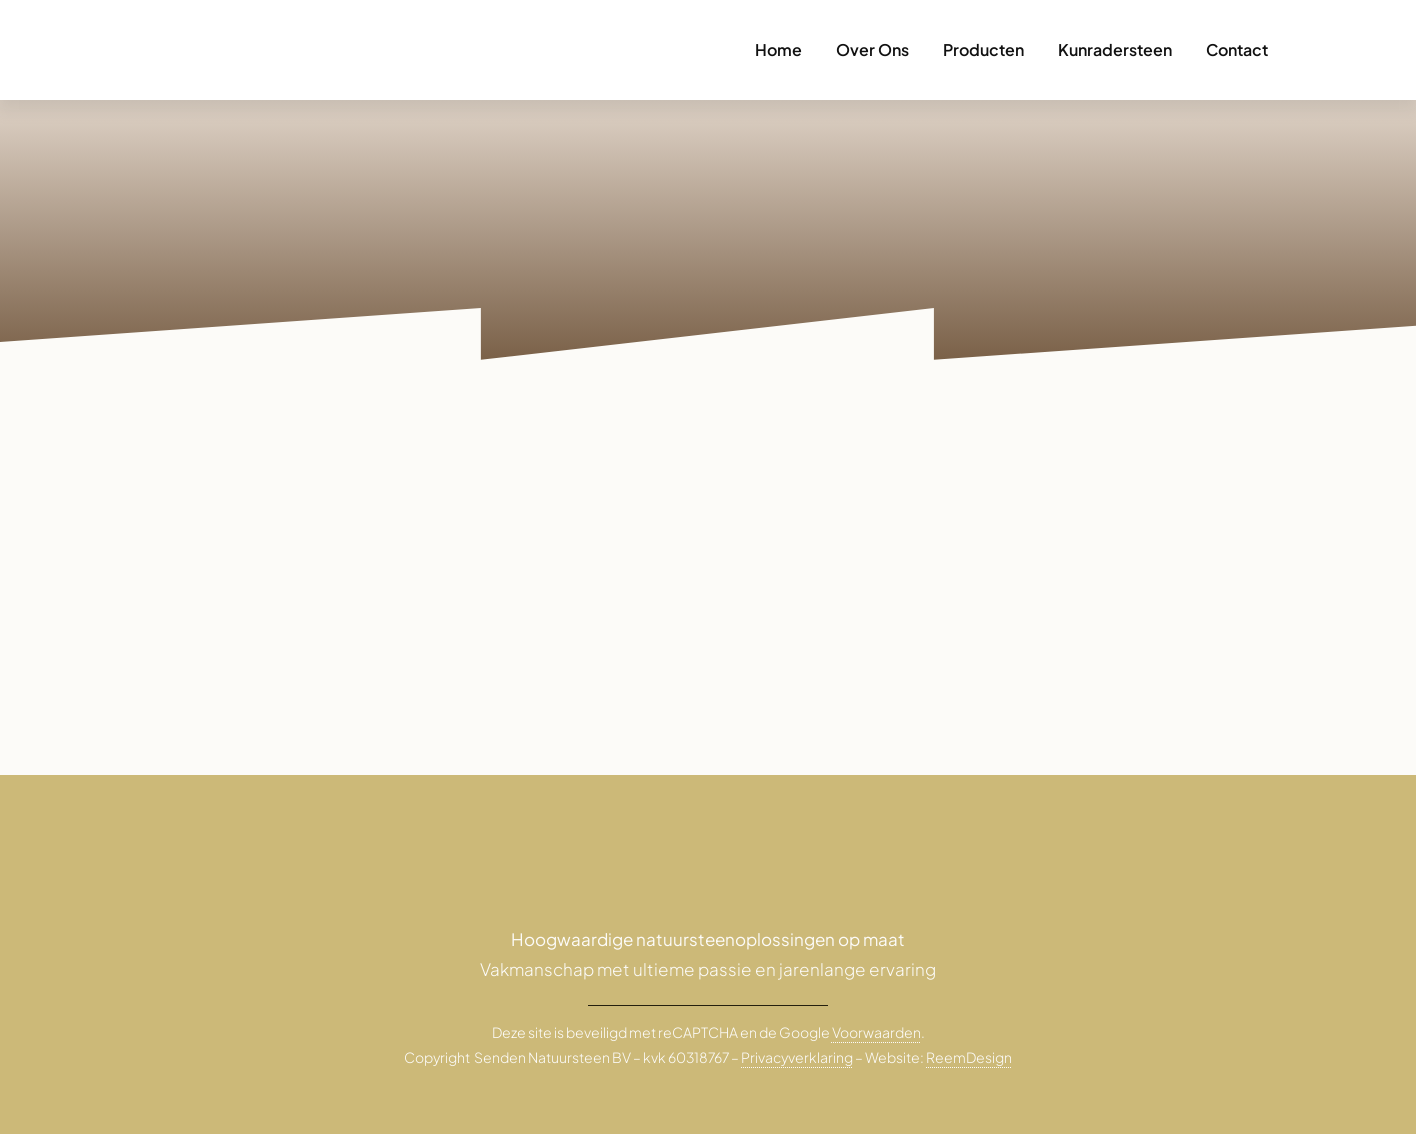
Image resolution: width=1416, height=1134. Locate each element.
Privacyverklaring (797, 1057)
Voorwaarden (876, 1032)
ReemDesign (969, 1057)
